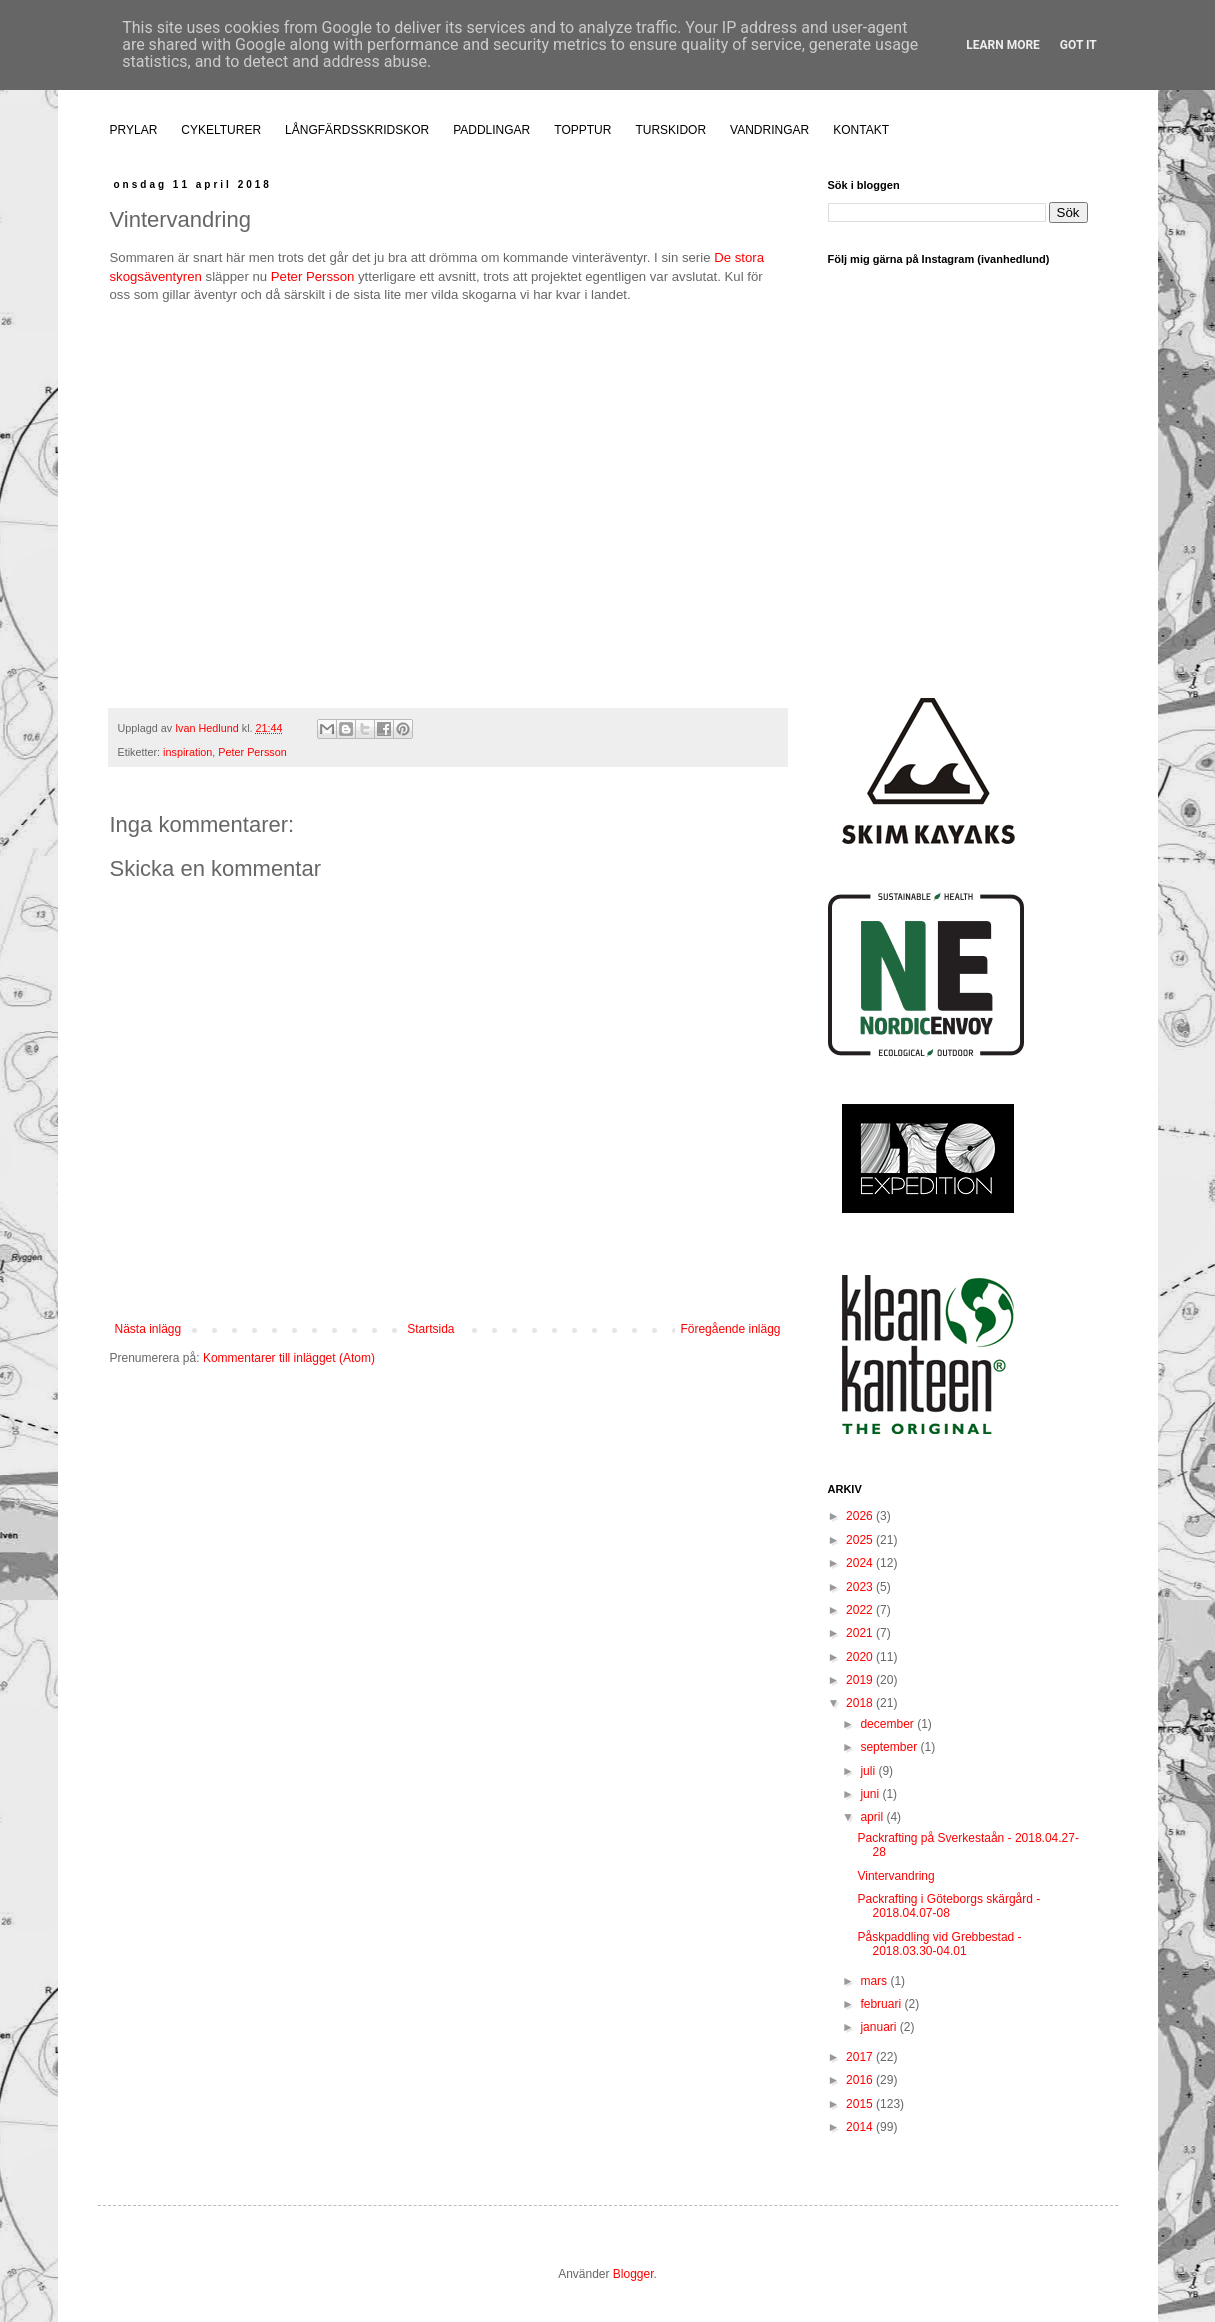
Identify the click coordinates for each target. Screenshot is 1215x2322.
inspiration (187, 752)
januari (879, 2027)
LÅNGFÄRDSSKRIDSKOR (357, 130)
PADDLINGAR (491, 130)
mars (875, 1981)
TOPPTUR (582, 130)
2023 (861, 1587)
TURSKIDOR (670, 130)
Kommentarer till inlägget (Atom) (289, 1358)
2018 (861, 1703)
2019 (861, 1680)
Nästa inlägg (148, 1329)
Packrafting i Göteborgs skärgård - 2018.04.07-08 (948, 1906)
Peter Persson (313, 276)
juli (869, 1771)
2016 (861, 2080)
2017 (861, 2057)
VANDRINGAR (769, 130)
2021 (861, 1633)
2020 (861, 1657)
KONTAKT (861, 130)
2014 (861, 2127)
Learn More (1003, 45)
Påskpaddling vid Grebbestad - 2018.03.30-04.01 (939, 1944)
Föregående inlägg (730, 1329)
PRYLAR (134, 130)
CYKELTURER (221, 130)
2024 (861, 1563)
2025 (861, 1540)
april (873, 1817)
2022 (861, 1610)
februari (882, 2004)
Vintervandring (895, 1876)
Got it (1078, 45)
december (888, 1724)
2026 (861, 1516)
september (890, 1747)
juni (871, 1794)
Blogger (633, 2274)
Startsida (430, 1329)
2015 (861, 2104)
